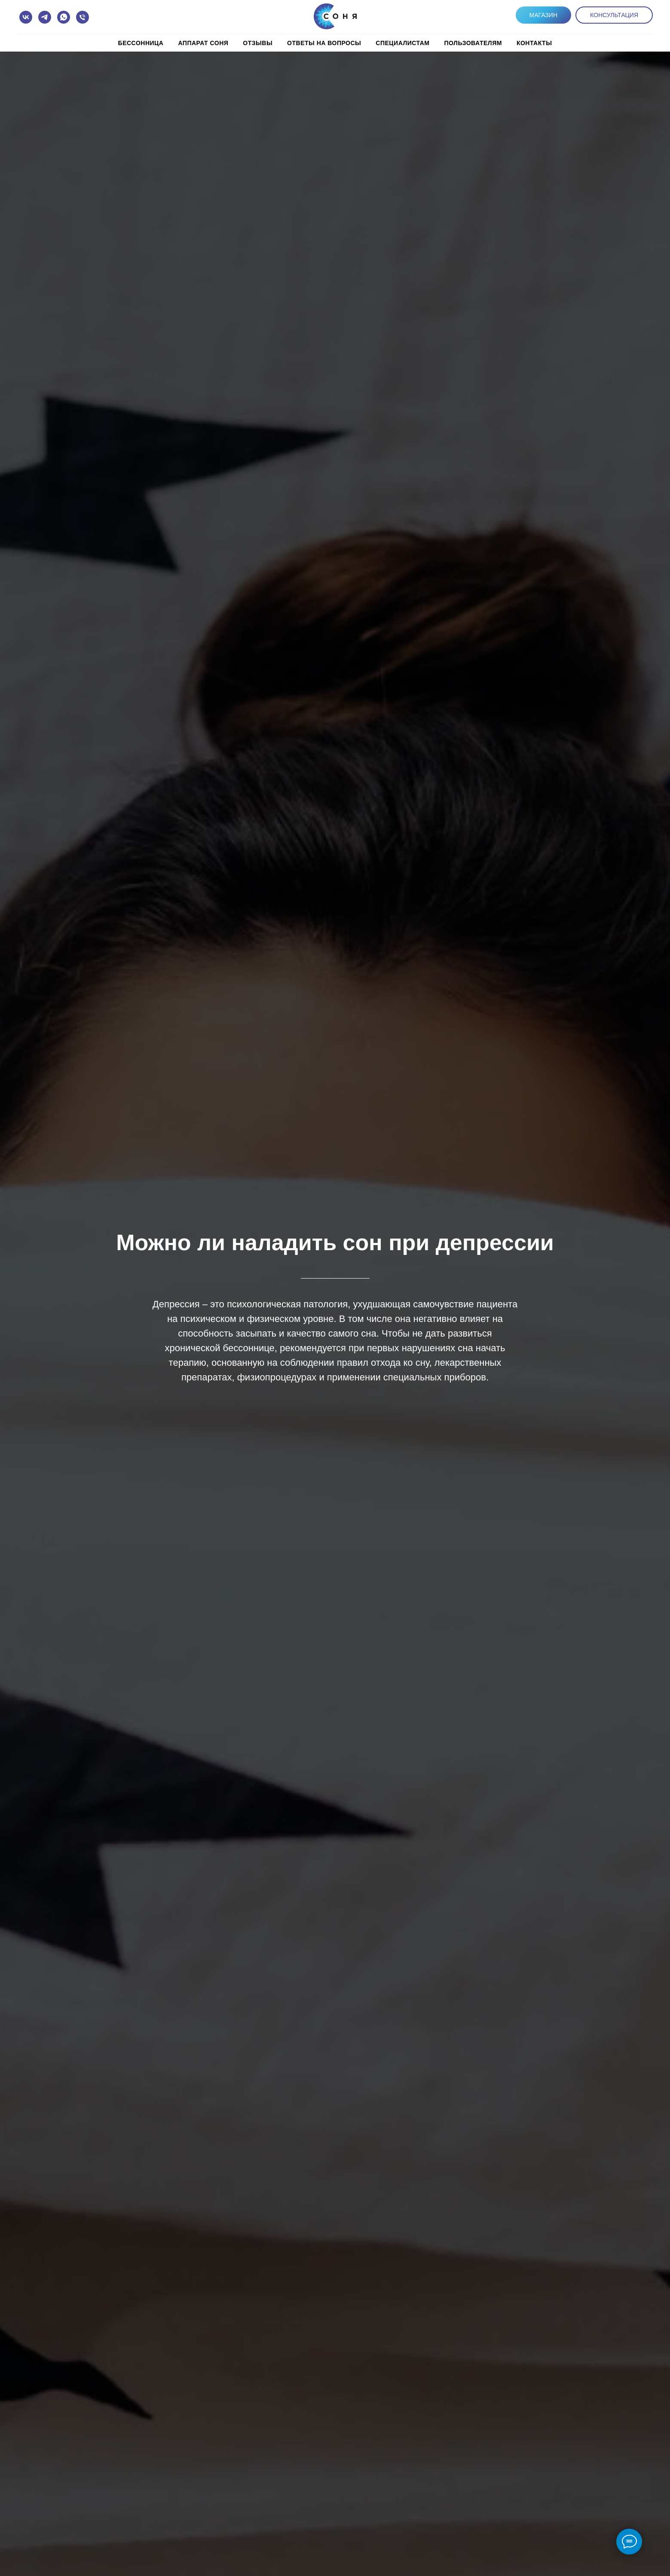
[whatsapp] (63, 17)
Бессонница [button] (141, 43)
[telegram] (44, 17)
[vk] (25, 17)
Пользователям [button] (473, 43)
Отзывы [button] (257, 43)
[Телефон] (82, 17)
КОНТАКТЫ (534, 43)
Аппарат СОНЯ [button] (203, 43)
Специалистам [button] (402, 43)
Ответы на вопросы (324, 43)
